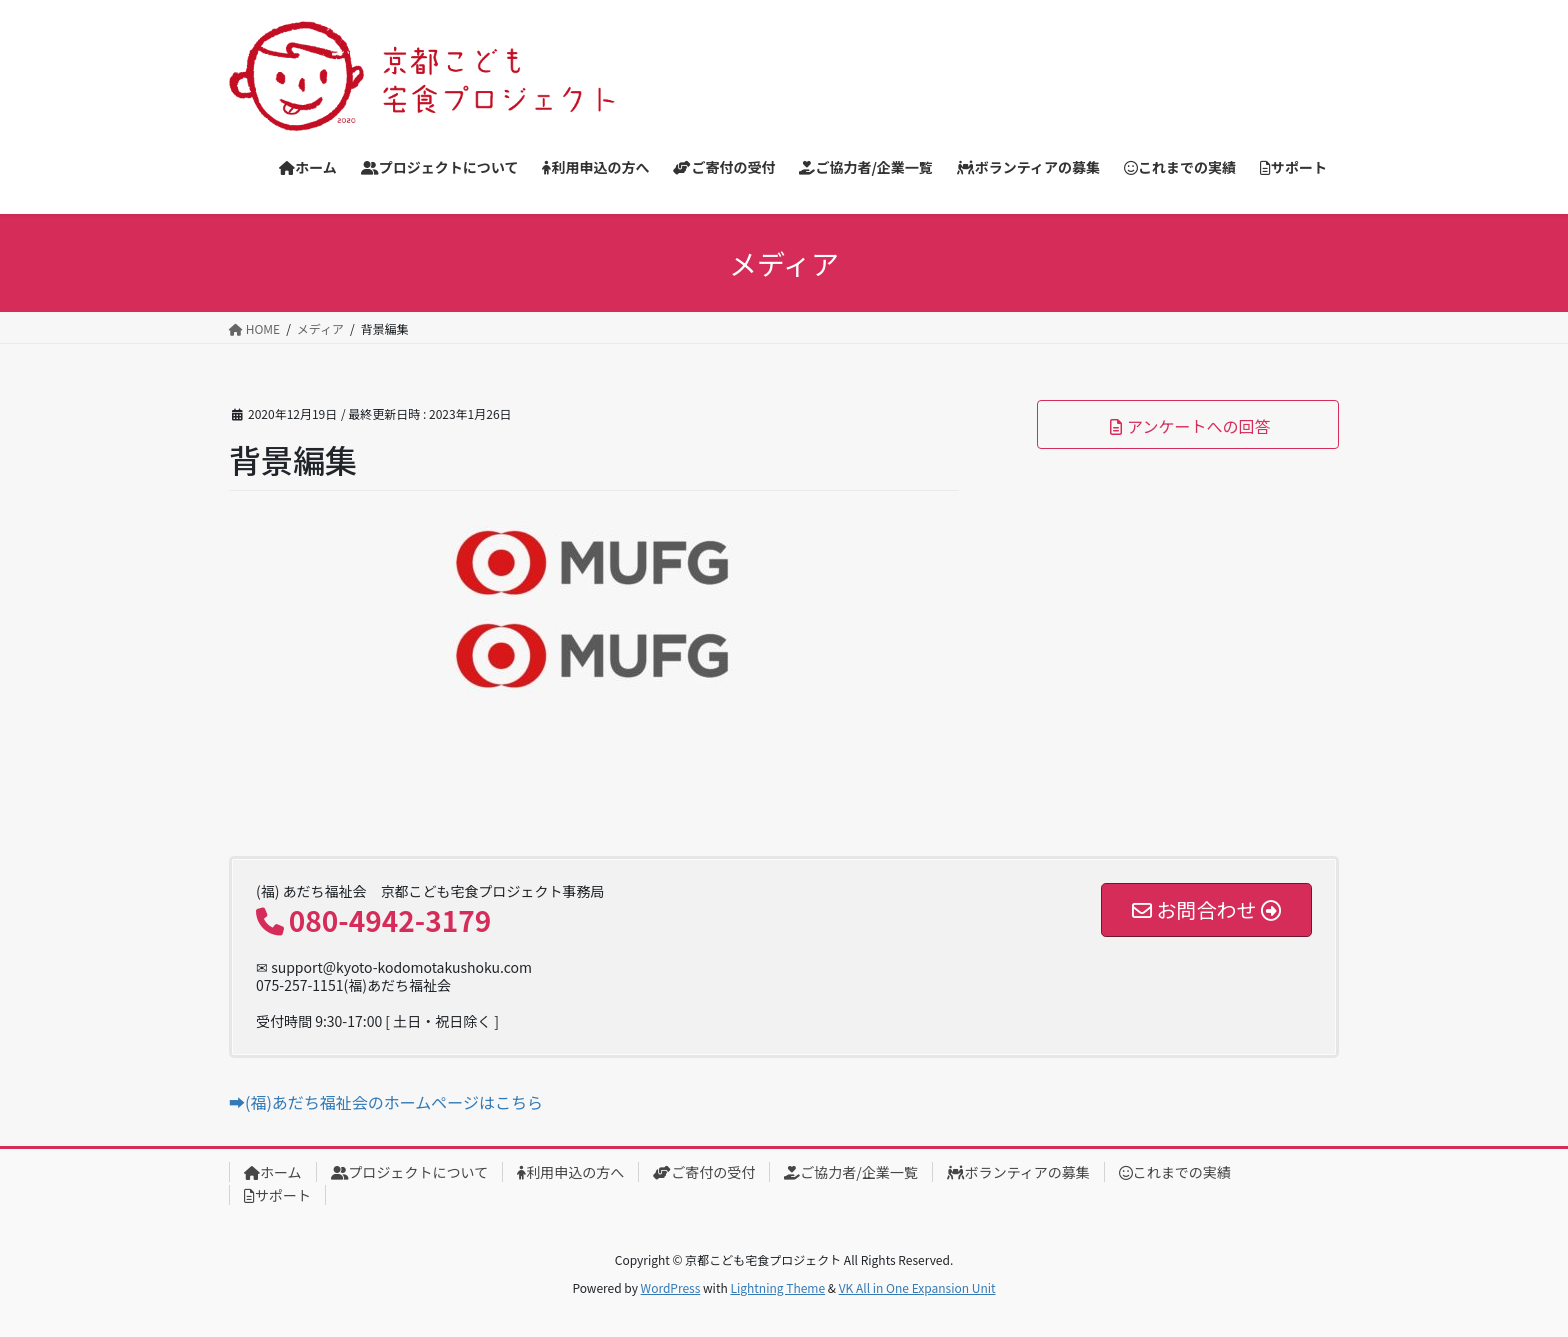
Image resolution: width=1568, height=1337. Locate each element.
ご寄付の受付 (704, 1172)
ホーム (273, 1172)
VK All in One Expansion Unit (917, 1287)
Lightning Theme (777, 1287)
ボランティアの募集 (1018, 1172)
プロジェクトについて (410, 1172)
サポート (277, 1195)
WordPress (671, 1287)
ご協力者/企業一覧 (851, 1172)
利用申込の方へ (570, 1172)
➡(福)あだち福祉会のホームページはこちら (386, 1102)
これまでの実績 (1175, 1172)
